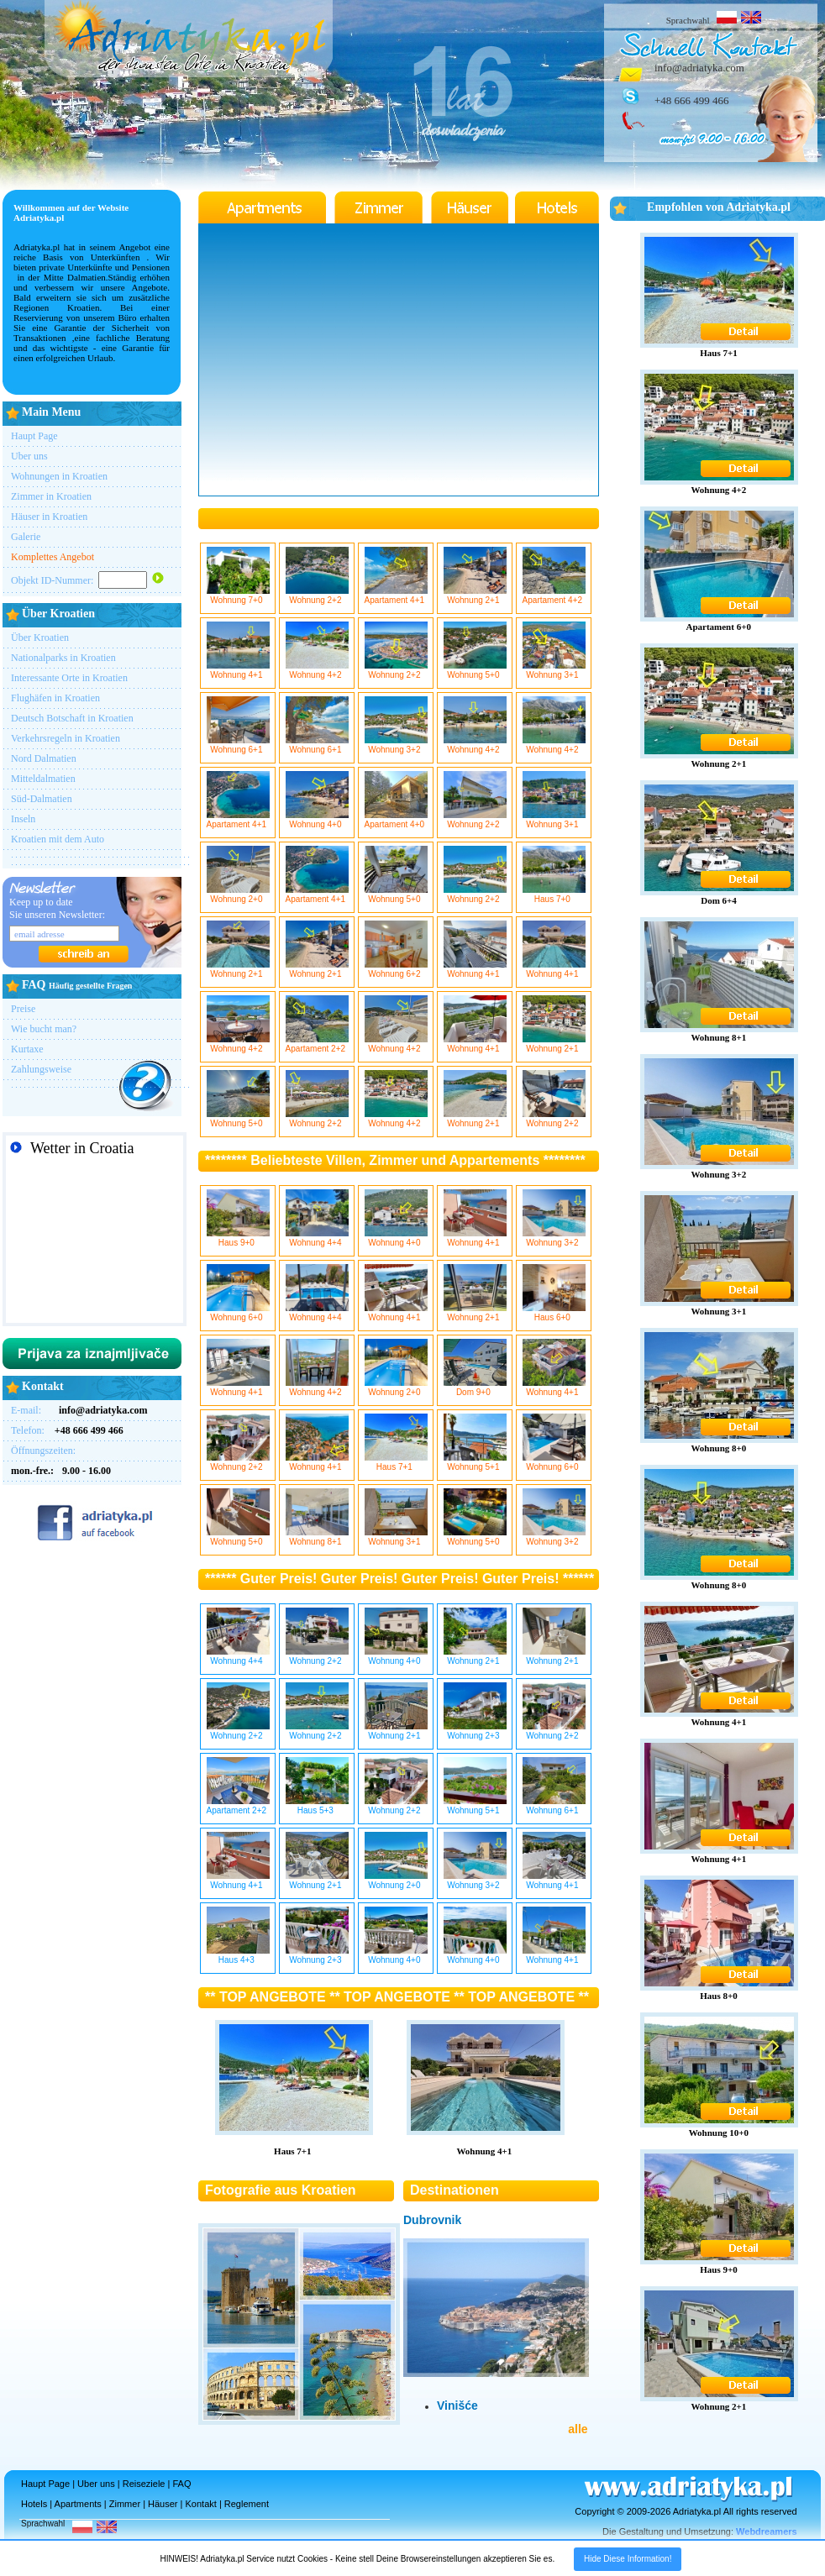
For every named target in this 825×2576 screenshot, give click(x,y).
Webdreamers (766, 2531)
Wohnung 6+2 (396, 969)
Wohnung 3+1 (554, 670)
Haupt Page (34, 436)
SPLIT (94, 1244)
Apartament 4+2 (554, 595)
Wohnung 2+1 (475, 595)
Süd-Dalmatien (41, 799)
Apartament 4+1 (396, 595)
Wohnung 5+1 (475, 1462)
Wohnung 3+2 (396, 745)
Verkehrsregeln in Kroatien (65, 738)
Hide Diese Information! (628, 2558)
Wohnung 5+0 (475, 670)
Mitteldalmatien (43, 778)
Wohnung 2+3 (475, 1731)
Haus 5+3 (317, 1806)
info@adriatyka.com (699, 67)
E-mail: (79, 1410)
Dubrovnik (432, 2220)
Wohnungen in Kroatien (59, 476)
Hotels (34, 2504)
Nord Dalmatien (43, 758)
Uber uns (29, 456)
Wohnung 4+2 (317, 670)
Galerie (25, 537)
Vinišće (457, 2405)
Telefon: (67, 1430)
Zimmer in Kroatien (51, 496)
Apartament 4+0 (396, 820)
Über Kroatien (40, 637)
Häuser (162, 2504)
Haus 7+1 (396, 1462)
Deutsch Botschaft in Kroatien (72, 718)
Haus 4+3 (238, 1955)
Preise (23, 1009)
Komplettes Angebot (52, 557)
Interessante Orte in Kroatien (69, 678)
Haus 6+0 (554, 1313)
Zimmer (124, 2504)
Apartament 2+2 (317, 1044)
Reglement (246, 2504)
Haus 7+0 (554, 894)
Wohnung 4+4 (317, 1238)
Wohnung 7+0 (238, 595)
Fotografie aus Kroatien (280, 2190)
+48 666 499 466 (691, 100)
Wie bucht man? (43, 1029)
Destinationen (454, 2190)
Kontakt (201, 2504)
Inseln (23, 819)
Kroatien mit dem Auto (57, 839)
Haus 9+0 (238, 1238)
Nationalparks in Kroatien (63, 658)
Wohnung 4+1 (238, 670)
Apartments (78, 2504)
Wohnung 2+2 (317, 595)
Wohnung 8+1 (317, 1537)
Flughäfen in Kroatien (55, 698)
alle (577, 2429)
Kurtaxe (27, 1049)
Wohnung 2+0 (238, 894)
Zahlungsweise (41, 1069)
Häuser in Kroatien (49, 516)
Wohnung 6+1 (238, 745)
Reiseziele (144, 2484)
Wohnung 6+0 (238, 1313)
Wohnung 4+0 (317, 820)
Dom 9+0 (475, 1387)
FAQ (181, 2484)
